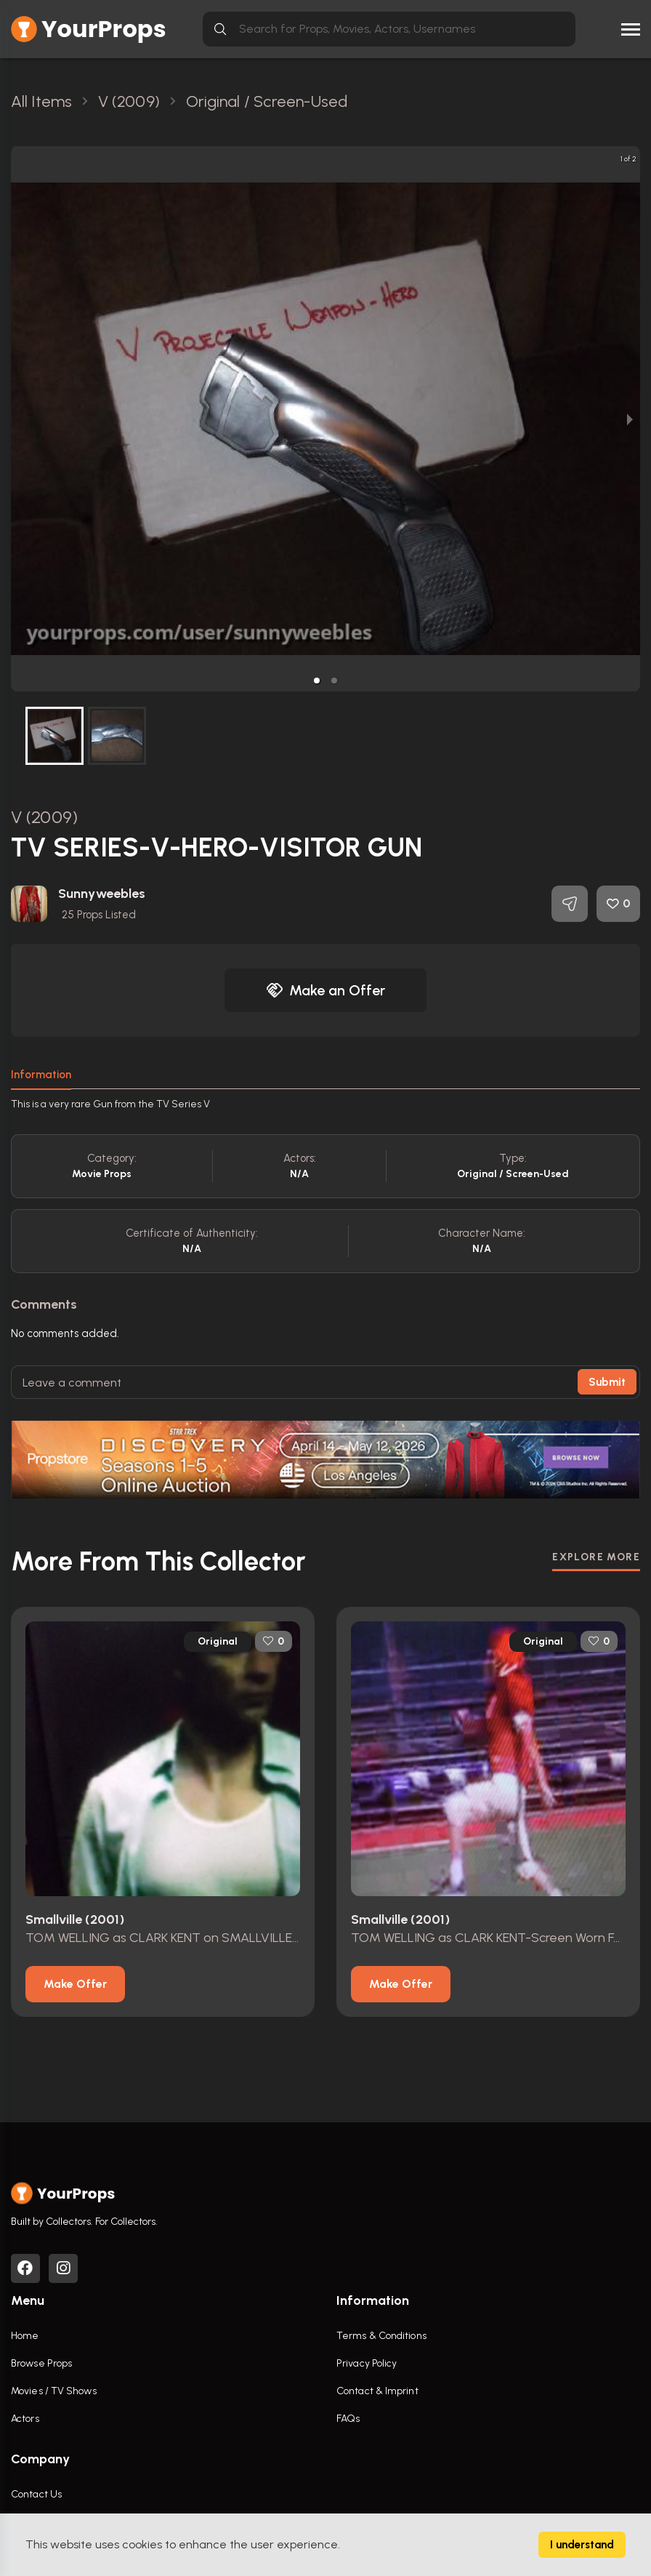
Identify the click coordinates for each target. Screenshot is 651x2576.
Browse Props (41, 2363)
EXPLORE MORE (596, 1556)
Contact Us (36, 2494)
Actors (25, 2418)
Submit (607, 1382)
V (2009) (44, 816)
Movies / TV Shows (54, 2391)
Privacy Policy (366, 2363)
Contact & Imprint (377, 2391)
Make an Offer (325, 990)
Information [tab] (41, 1074)
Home (25, 2336)
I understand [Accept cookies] (582, 2544)
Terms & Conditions (381, 2336)
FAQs (348, 2418)
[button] (317, 680)
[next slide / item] (630, 418)
